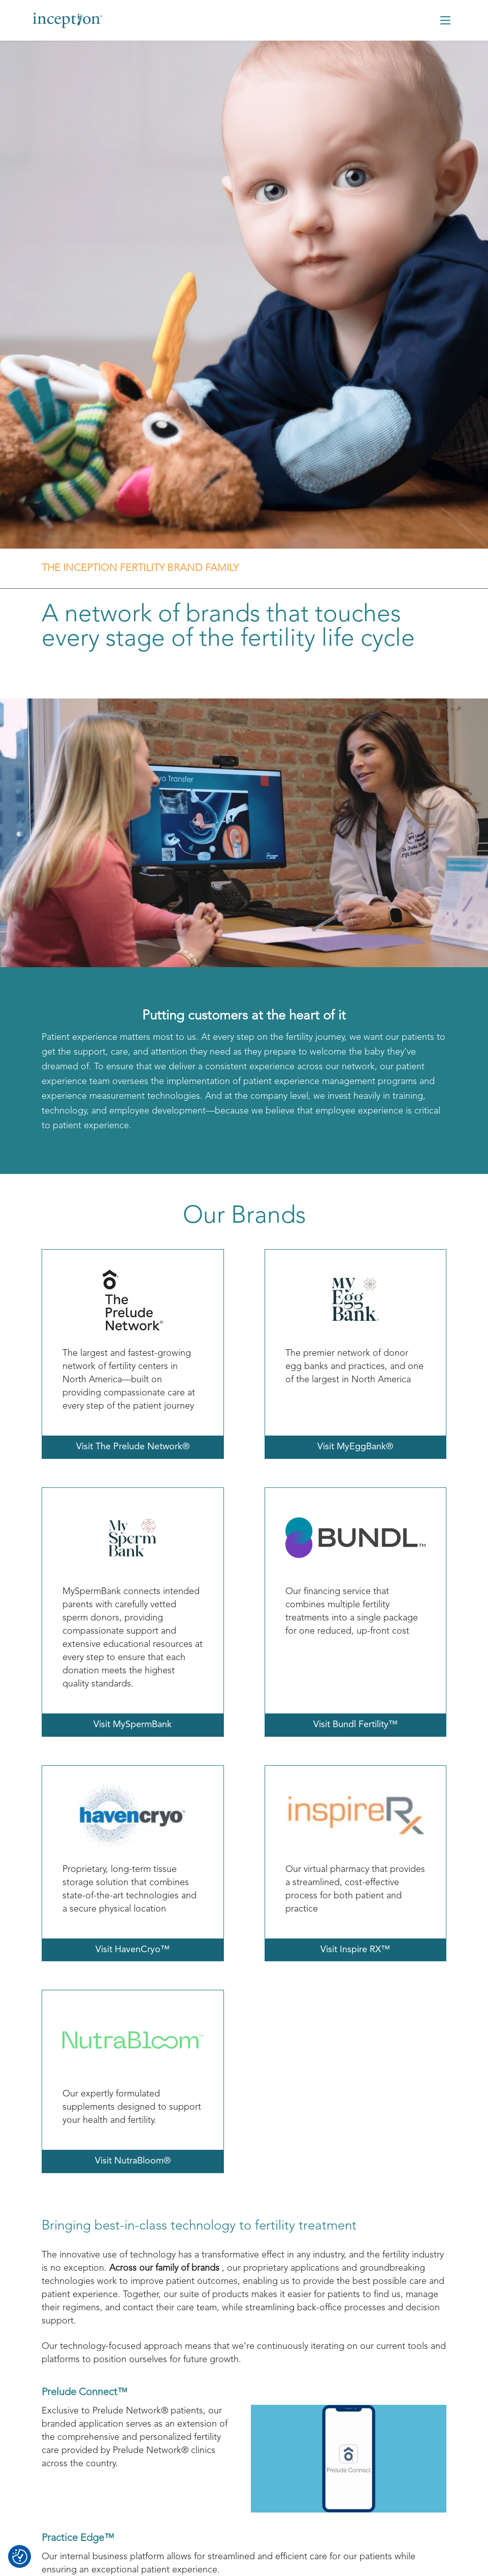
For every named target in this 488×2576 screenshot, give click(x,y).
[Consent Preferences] (19, 2556)
